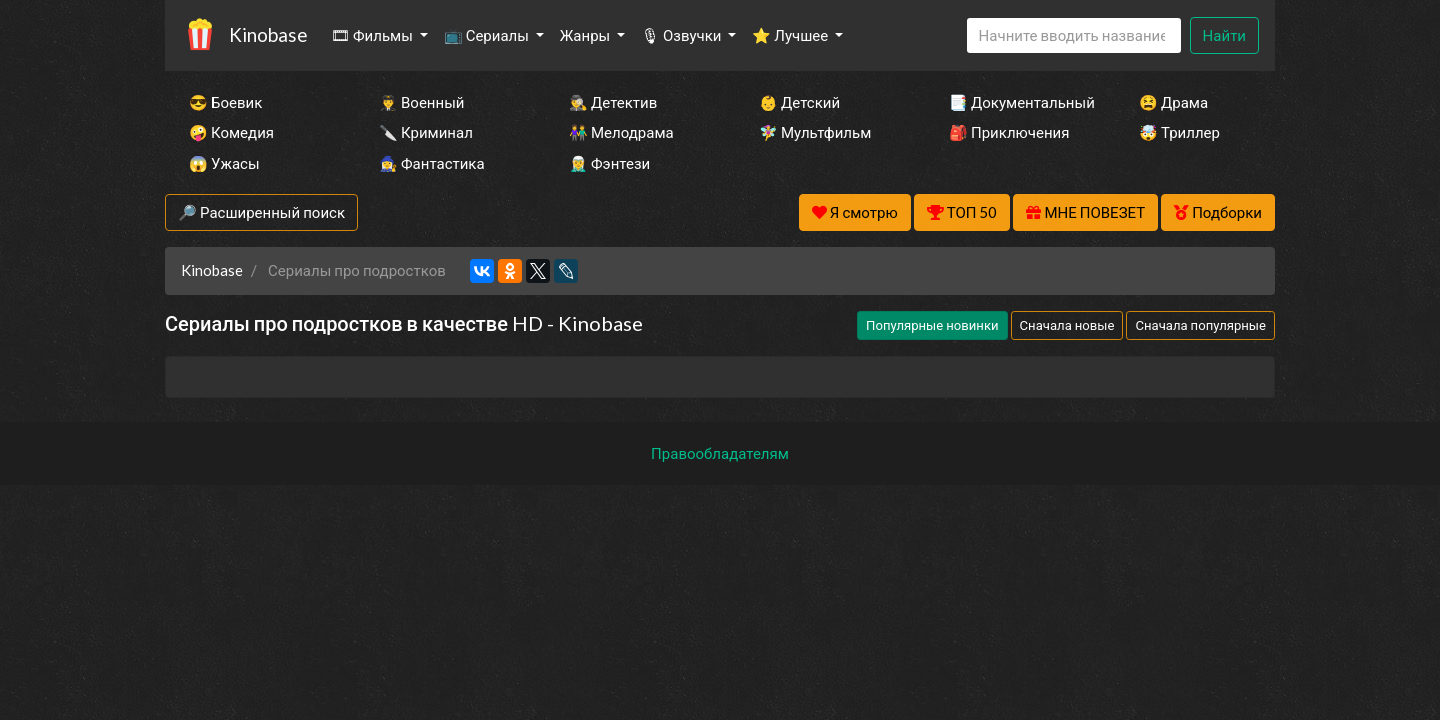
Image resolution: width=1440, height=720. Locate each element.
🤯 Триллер (1179, 132)
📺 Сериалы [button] (488, 35)
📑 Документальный (1017, 102)
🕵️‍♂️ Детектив (613, 102)
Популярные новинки (932, 325)
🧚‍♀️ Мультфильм (815, 132)
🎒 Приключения (1009, 132)
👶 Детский (799, 102)
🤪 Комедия (231, 132)
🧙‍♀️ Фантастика (432, 163)
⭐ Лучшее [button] (791, 35)
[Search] (1074, 35)
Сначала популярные (1200, 325)
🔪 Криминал (426, 132)
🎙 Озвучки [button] (682, 35)
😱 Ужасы (224, 163)
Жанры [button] (587, 35)
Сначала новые (1067, 325)
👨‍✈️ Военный (421, 102)
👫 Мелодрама (621, 132)
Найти (1224, 35)
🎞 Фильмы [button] (373, 35)
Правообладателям (720, 453)
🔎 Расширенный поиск (261, 212)
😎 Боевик (225, 102)
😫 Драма (1173, 102)
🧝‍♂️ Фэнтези (609, 163)
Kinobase (268, 34)
